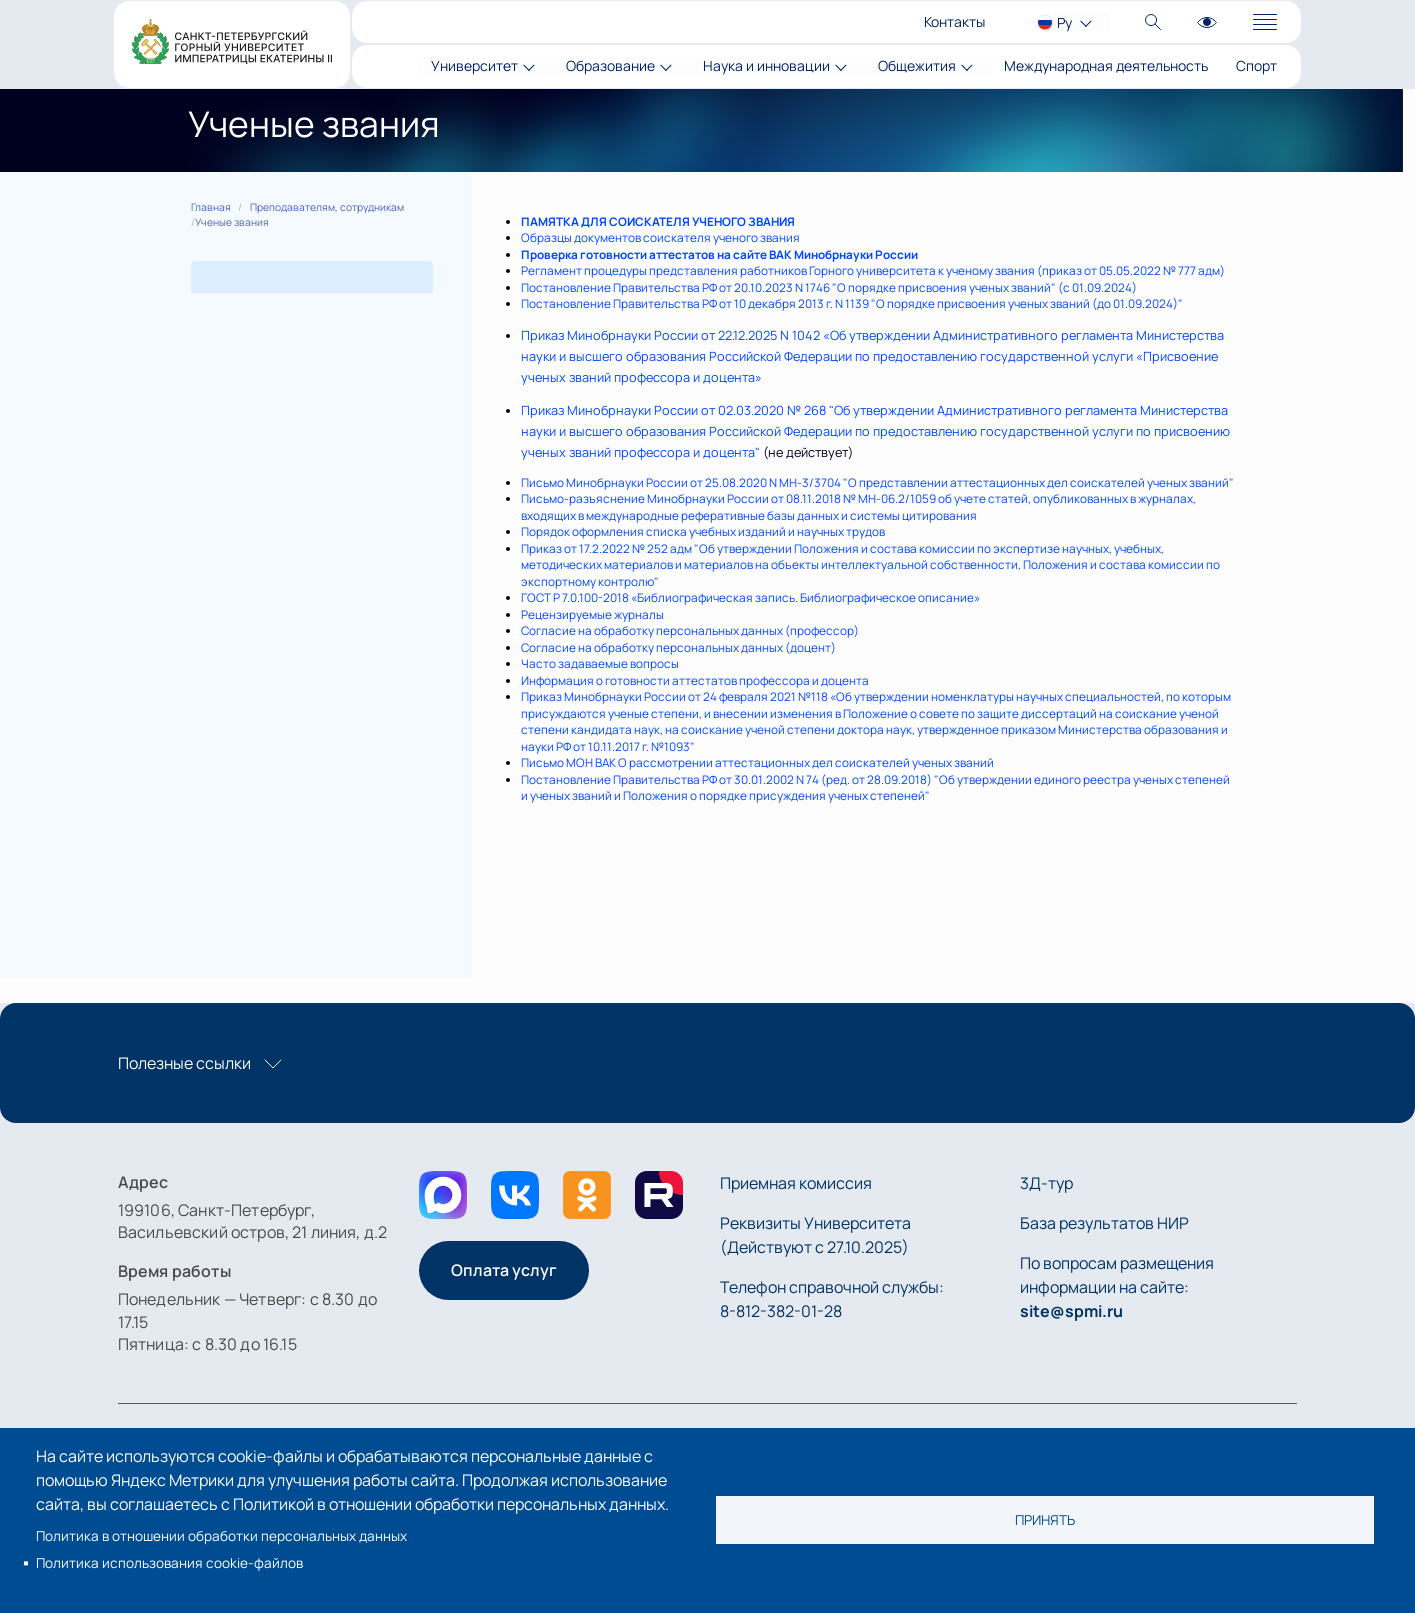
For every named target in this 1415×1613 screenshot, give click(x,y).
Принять (1045, 1520)
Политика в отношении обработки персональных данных (221, 1536)
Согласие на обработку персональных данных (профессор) (690, 630)
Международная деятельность (1106, 66)
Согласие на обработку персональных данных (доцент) (678, 647)
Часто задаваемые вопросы (600, 663)
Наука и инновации (766, 66)
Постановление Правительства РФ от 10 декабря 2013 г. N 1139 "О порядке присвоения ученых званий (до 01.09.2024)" (852, 303)
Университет (474, 66)
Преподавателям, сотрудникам (327, 207)
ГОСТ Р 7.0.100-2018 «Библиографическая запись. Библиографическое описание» (750, 597)
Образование (610, 66)
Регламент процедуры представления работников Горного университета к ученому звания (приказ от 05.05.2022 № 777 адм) (873, 270)
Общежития (917, 66)
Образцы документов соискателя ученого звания (660, 237)
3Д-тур (1046, 1183)
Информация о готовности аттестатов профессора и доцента (695, 680)
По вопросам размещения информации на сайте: (1117, 1287)
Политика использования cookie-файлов (169, 1563)
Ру (1064, 22)
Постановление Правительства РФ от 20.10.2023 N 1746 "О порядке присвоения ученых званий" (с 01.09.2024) (829, 287)
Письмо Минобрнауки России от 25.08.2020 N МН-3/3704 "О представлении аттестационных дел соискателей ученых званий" (877, 482)
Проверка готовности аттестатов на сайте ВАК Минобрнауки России (719, 254)
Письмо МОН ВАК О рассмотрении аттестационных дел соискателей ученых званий (757, 762)
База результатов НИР (1104, 1223)
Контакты (954, 21)
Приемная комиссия (796, 1183)
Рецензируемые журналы (592, 614)
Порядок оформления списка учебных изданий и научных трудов (703, 531)
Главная (211, 207)
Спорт (1256, 66)
